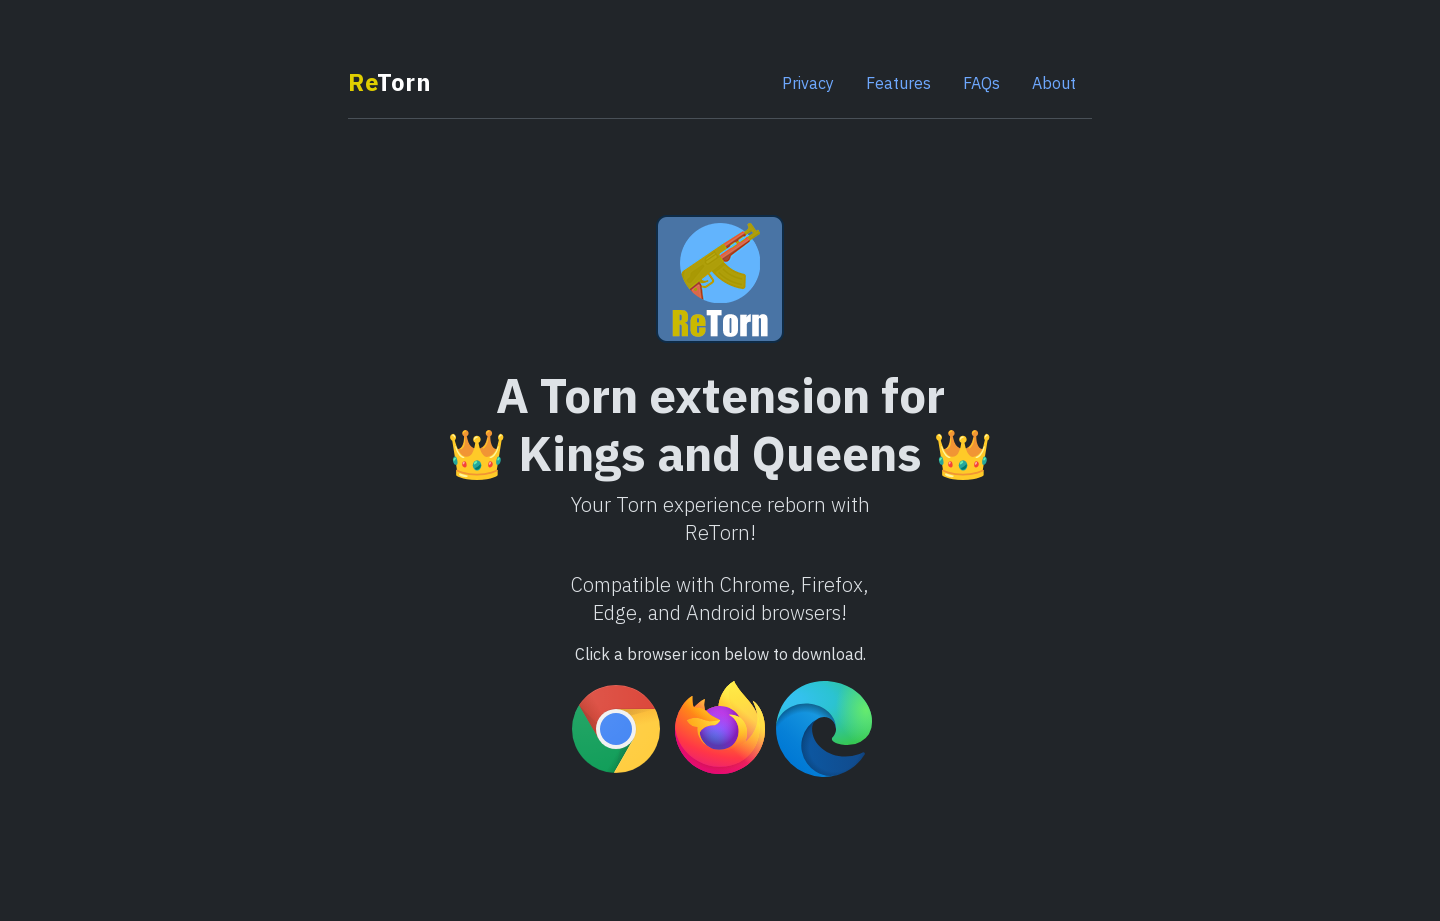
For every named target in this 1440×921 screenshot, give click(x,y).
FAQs (981, 83)
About (1054, 83)
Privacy (808, 83)
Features (898, 83)
